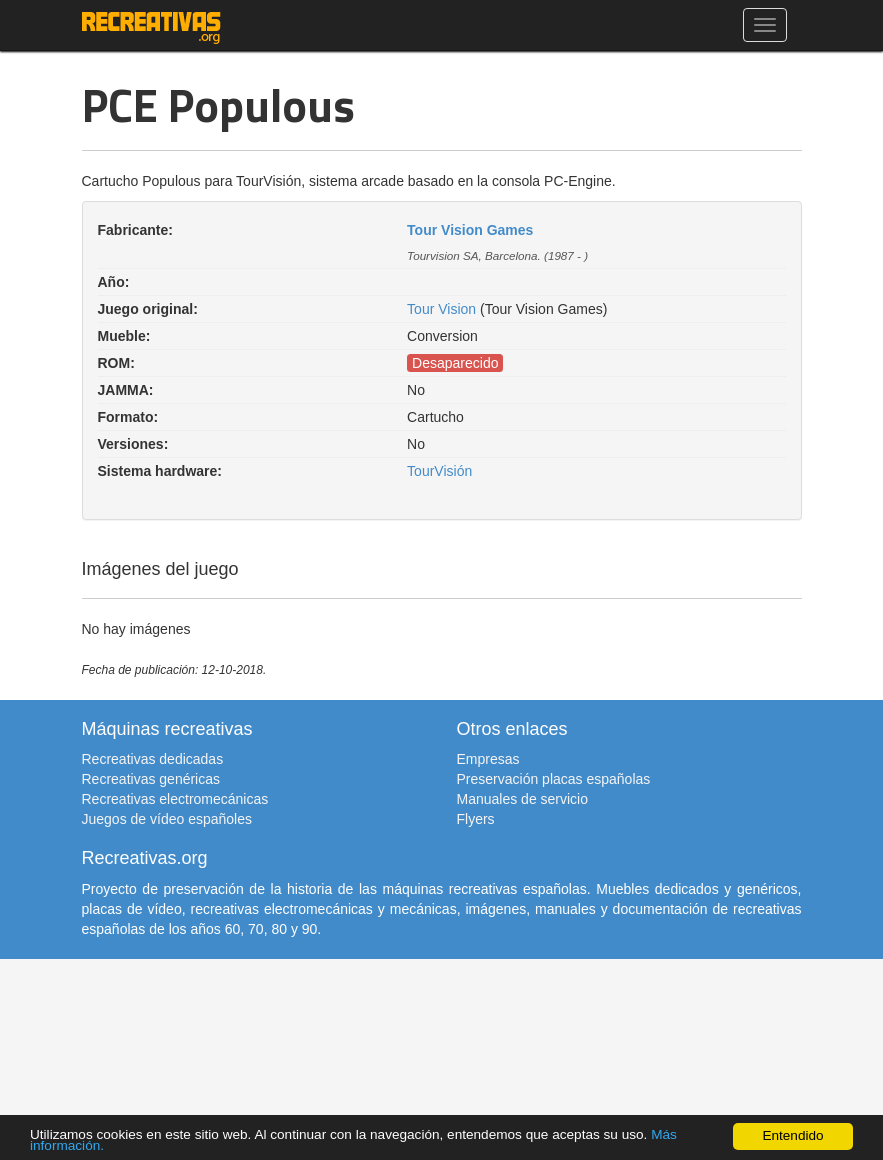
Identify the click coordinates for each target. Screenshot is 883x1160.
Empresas (488, 759)
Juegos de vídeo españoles (167, 819)
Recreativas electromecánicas (175, 799)
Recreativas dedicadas (153, 759)
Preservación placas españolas (554, 779)
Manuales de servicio (523, 799)
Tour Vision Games (470, 230)
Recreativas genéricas (151, 779)
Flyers (476, 819)
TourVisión (439, 471)
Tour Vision (441, 309)
